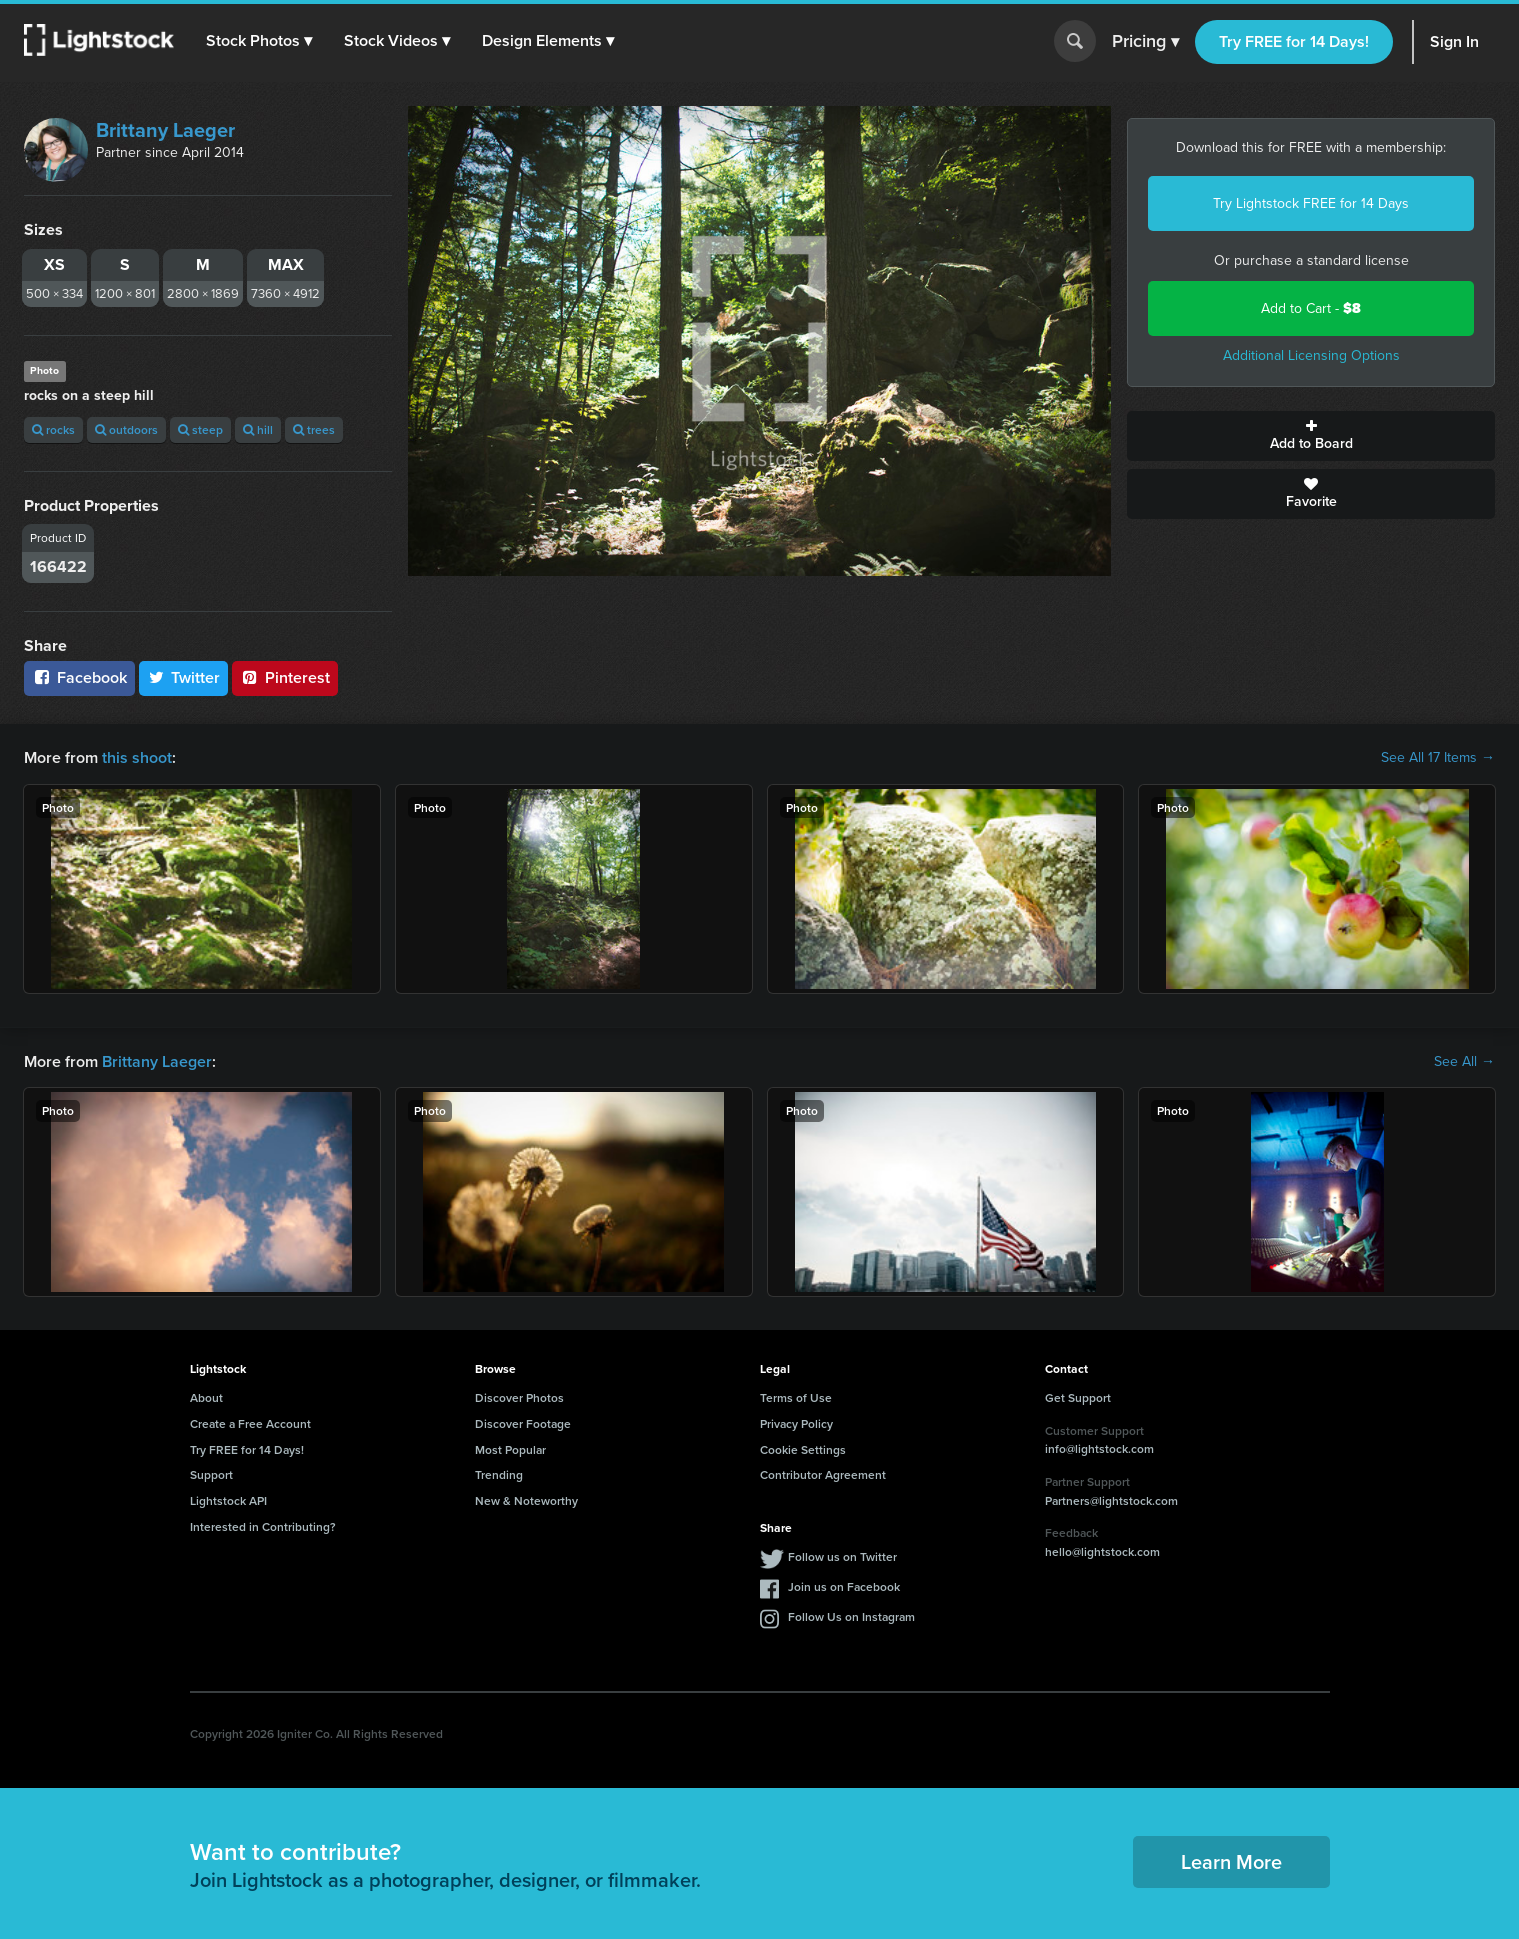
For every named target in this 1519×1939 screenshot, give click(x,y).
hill (258, 429)
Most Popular (510, 1449)
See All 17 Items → (1438, 758)
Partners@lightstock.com (1111, 1500)
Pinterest (285, 677)
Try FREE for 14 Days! (1294, 41)
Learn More (1231, 1861)
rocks (53, 429)
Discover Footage (523, 1423)
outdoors (126, 429)
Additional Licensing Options (1311, 355)
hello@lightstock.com (1102, 1551)
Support (211, 1474)
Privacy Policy (796, 1423)
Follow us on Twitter (842, 1556)
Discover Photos (519, 1397)
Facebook (79, 677)
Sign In (1454, 41)
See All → (1464, 1062)
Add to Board (1311, 436)
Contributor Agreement (823, 1474)
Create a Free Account (250, 1423)
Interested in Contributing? (263, 1526)
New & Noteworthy (526, 1500)
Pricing (1145, 42)
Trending (499, 1474)
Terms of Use (796, 1397)
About (206, 1397)
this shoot (137, 757)
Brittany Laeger (165, 130)
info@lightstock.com (1099, 1448)
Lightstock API (228, 1500)
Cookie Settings (803, 1449)
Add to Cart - (1311, 308)
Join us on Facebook (844, 1586)
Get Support (1078, 1397)
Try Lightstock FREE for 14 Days (1311, 203)
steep (200, 429)
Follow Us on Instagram (851, 1616)
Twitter (184, 677)
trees (314, 429)
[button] (259, 41)
